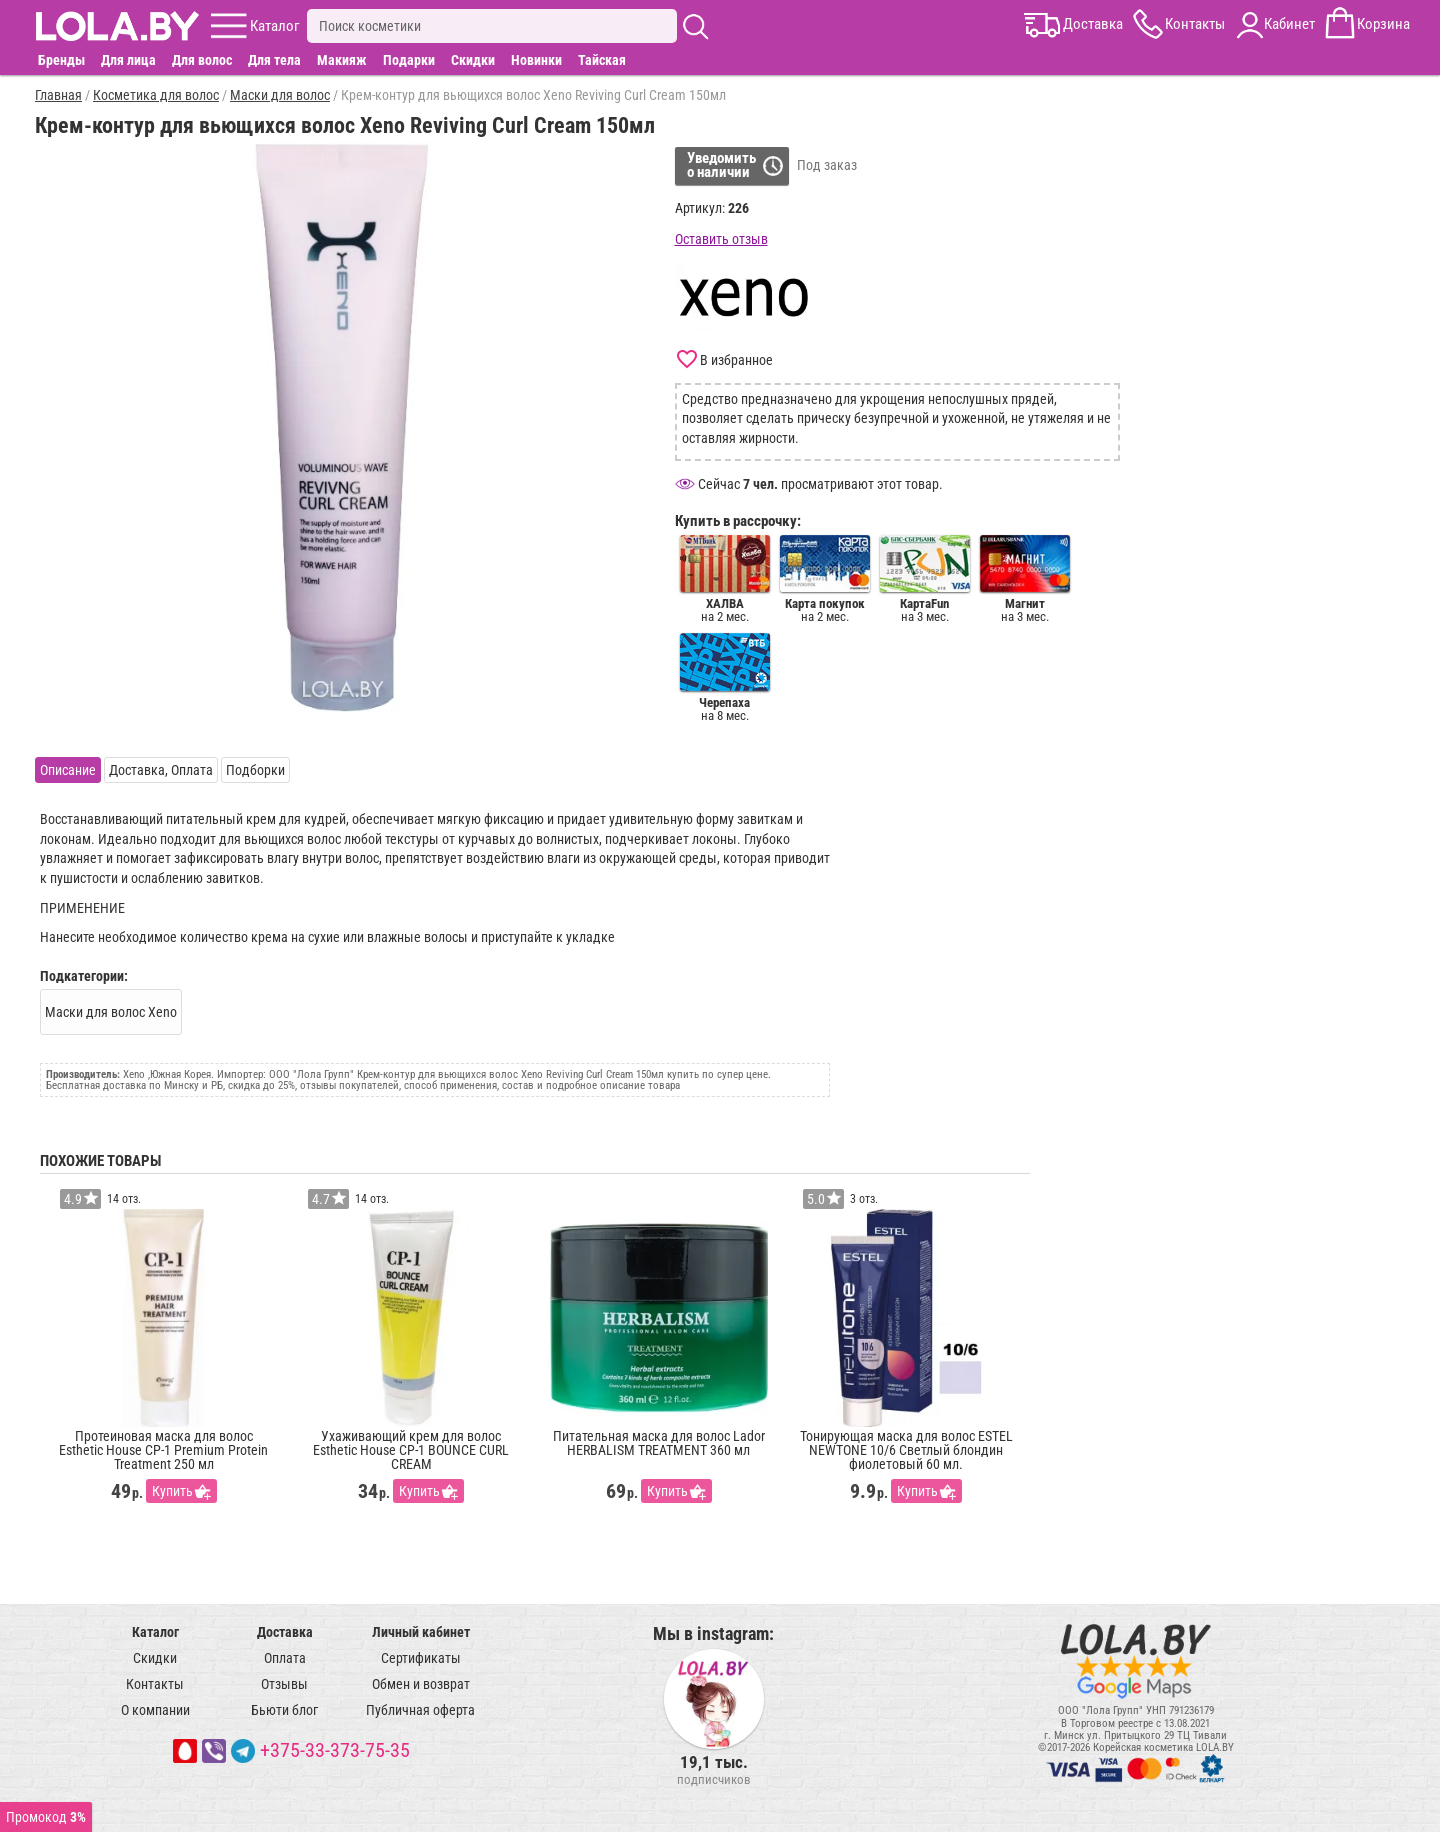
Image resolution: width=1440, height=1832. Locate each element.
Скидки (473, 60)
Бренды (61, 60)
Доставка (285, 1632)
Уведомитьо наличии (721, 165)
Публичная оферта (420, 1710)
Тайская (602, 60)
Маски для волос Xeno (111, 1012)
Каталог (155, 1632)
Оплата (285, 1658)
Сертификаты (421, 1658)
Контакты (155, 1684)
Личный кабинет (421, 1632)
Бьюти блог (284, 1710)
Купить (172, 1491)
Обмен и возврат (421, 1684)
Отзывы (284, 1684)
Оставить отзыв (721, 239)
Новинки (536, 60)
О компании (155, 1710)
